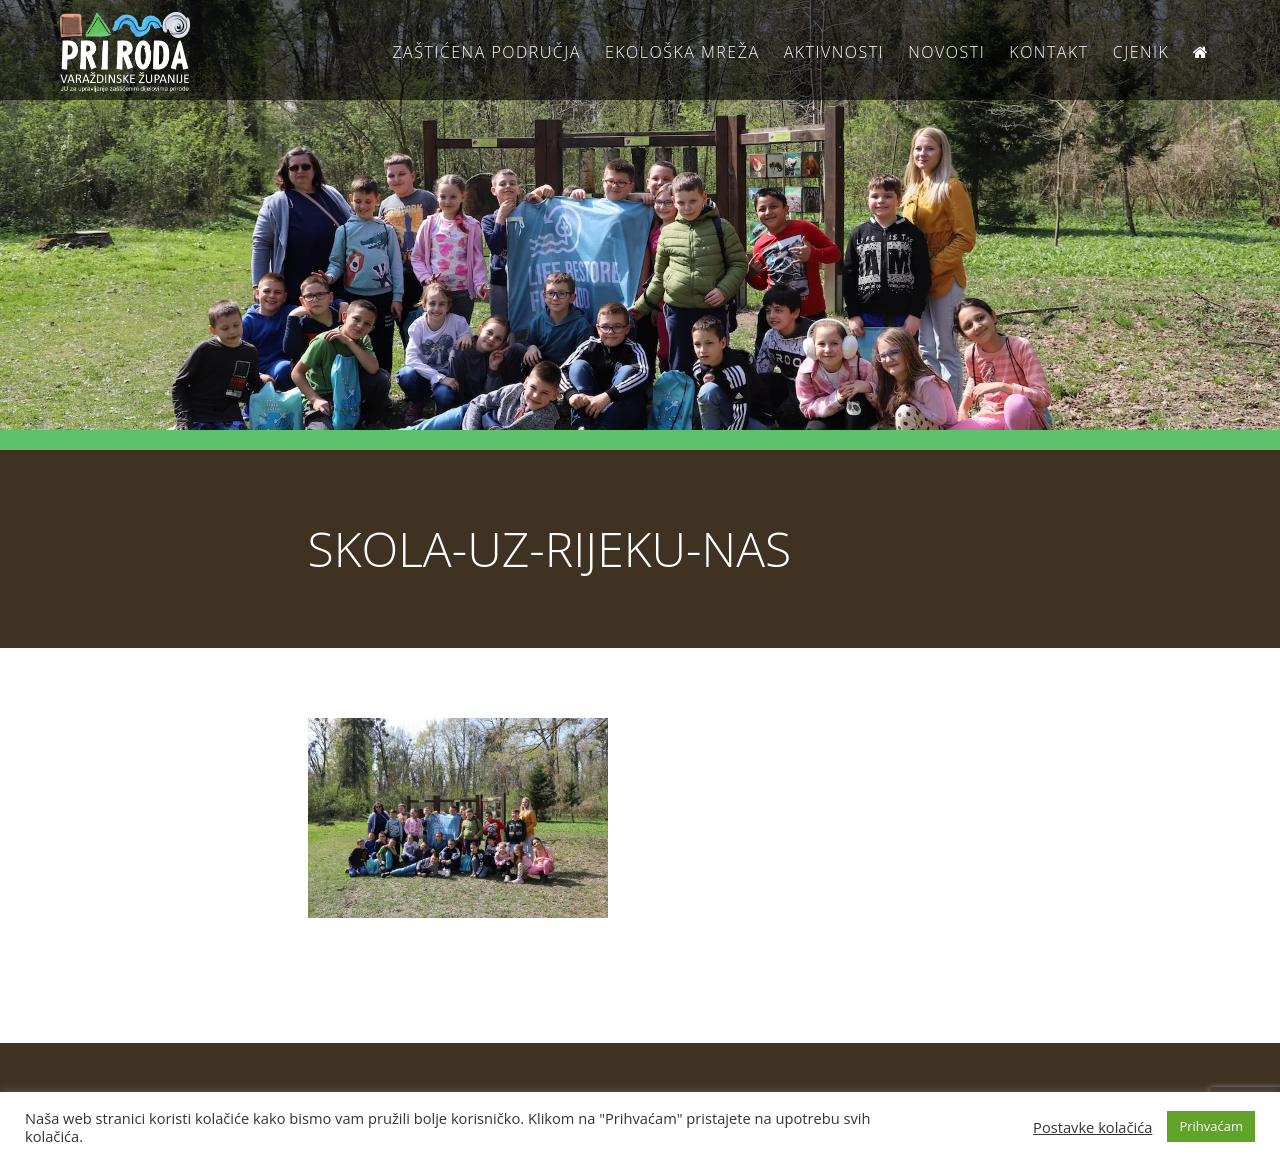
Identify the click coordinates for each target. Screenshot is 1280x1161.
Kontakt (1048, 52)
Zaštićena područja (486, 52)
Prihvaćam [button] (1211, 1126)
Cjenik (1141, 52)
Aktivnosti (834, 52)
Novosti (946, 52)
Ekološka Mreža (682, 52)
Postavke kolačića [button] (1092, 1127)
